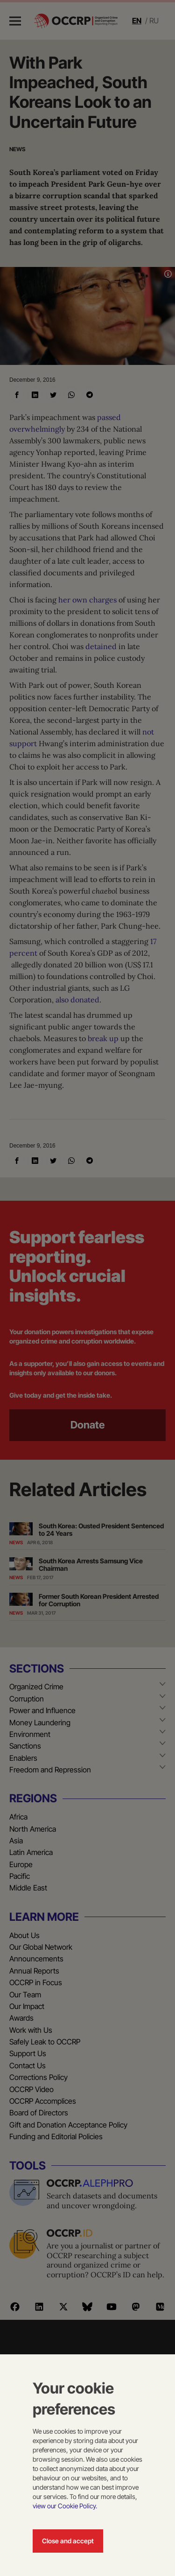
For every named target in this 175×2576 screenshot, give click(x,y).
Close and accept (68, 2541)
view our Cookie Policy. (65, 2506)
